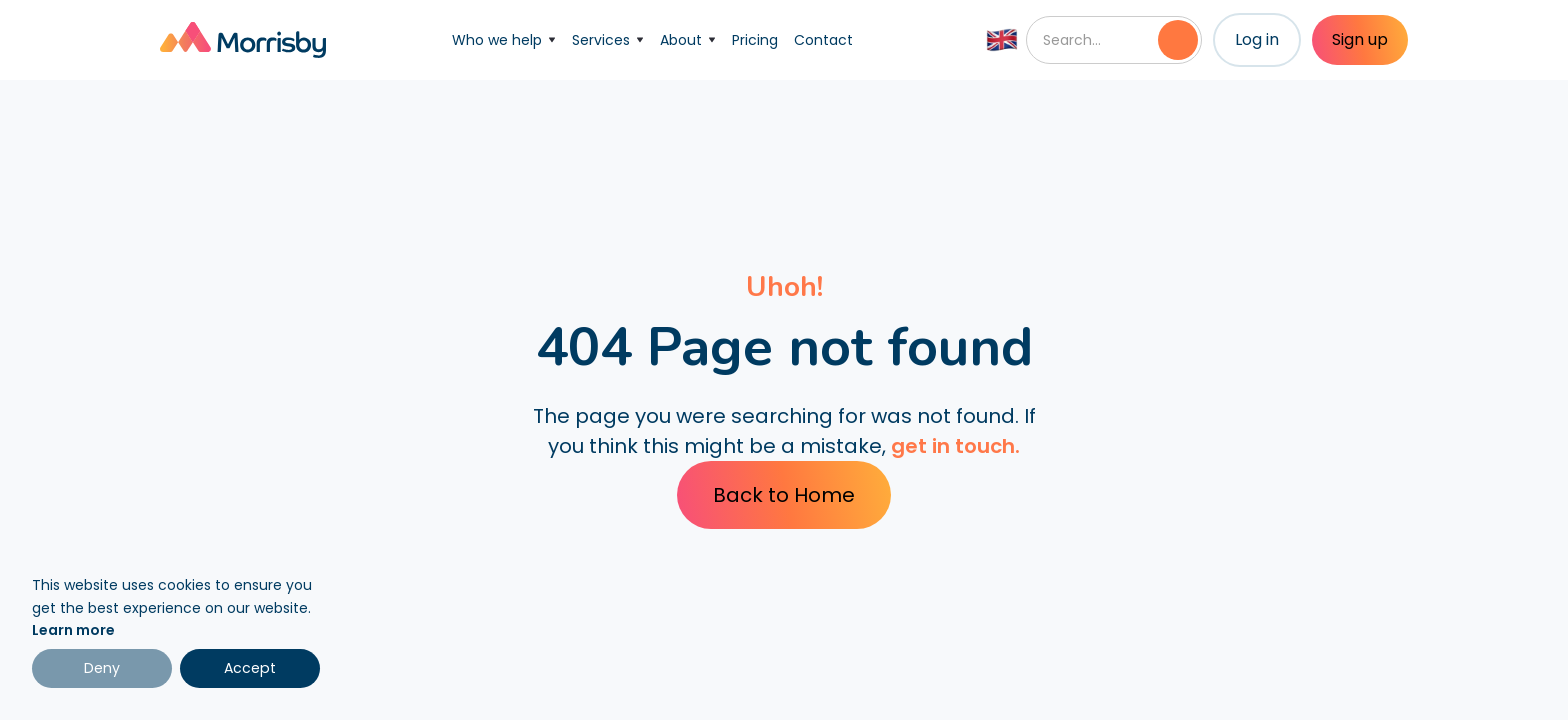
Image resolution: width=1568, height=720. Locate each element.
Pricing (755, 40)
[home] (243, 40)
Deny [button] (102, 668)
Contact (823, 40)
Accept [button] (250, 668)
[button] (504, 40)
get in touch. (955, 446)
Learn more (73, 630)
